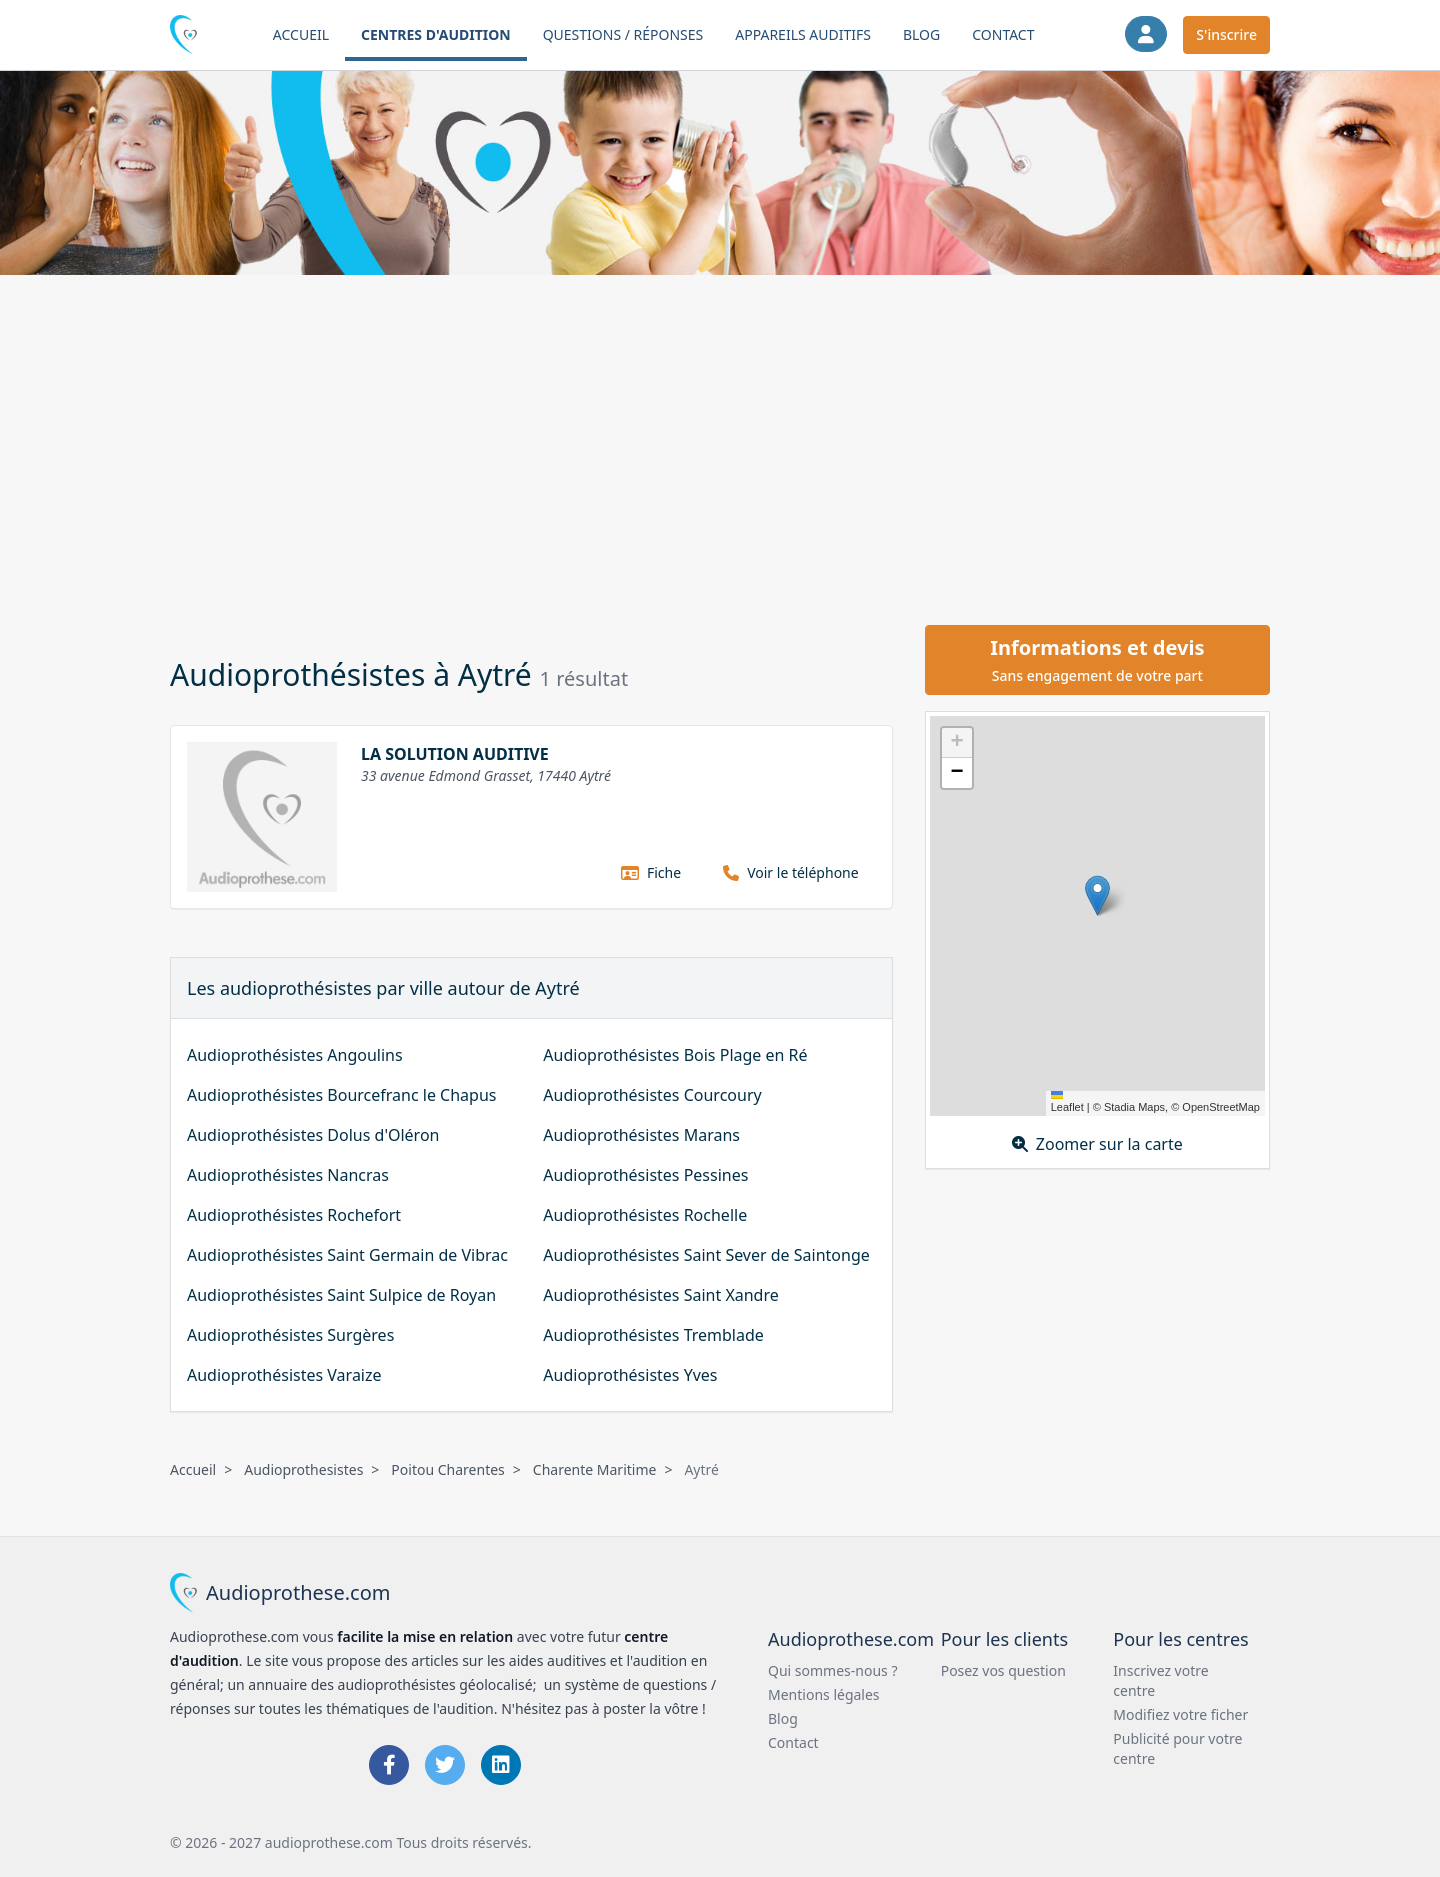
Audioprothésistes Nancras (288, 1175)
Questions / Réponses (623, 34)
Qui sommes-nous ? (833, 1670)
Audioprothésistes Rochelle (645, 1215)
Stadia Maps (1134, 1107)
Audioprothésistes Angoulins (295, 1055)
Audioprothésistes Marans (641, 1135)
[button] (1097, 895)
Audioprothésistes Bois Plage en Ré (675, 1055)
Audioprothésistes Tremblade (653, 1335)
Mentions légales (824, 1694)
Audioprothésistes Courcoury (652, 1095)
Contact (1003, 34)
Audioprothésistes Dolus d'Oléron (313, 1135)
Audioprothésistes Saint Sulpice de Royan (341, 1295)
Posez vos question (1003, 1670)
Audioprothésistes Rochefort (294, 1215)
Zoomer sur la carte (1097, 1144)
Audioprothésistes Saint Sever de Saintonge (706, 1255)
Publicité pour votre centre (1177, 1748)
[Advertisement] (720, 447)
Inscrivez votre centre (1160, 1680)
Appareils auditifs (803, 34)
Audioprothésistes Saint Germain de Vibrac (347, 1255)
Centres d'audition (436, 34)
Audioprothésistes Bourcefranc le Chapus (341, 1095)
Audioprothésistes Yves (630, 1375)
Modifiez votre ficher (1180, 1714)
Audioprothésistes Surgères (290, 1335)
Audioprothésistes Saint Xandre (660, 1295)
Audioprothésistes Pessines (645, 1175)
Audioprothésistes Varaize (284, 1375)
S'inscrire (1226, 34)
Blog (921, 34)
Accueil (301, 34)
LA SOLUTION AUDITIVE (455, 754)
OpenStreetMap (1221, 1107)
